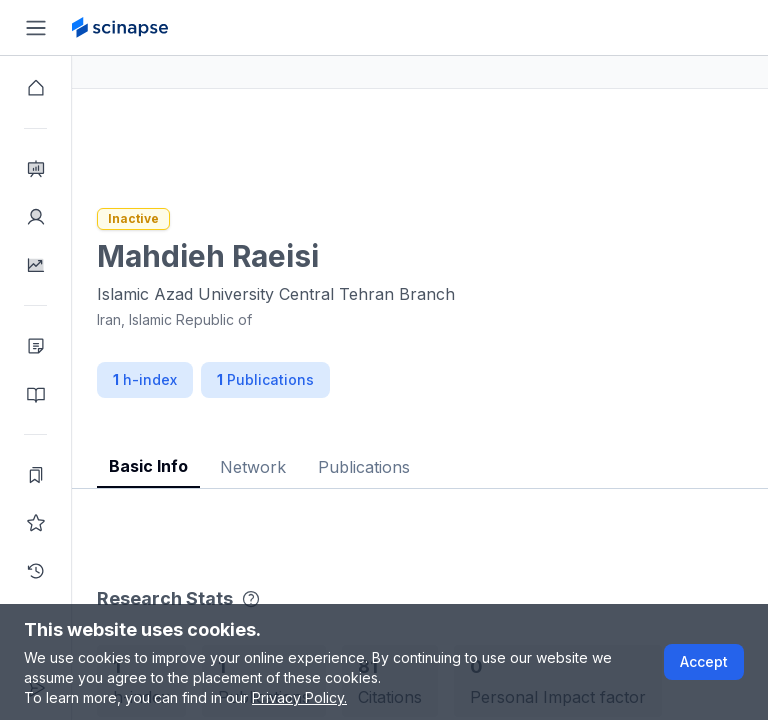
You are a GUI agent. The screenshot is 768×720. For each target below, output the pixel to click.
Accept (704, 661)
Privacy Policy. (299, 697)
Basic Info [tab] (220, 466)
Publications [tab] (436, 467)
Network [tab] (325, 467)
